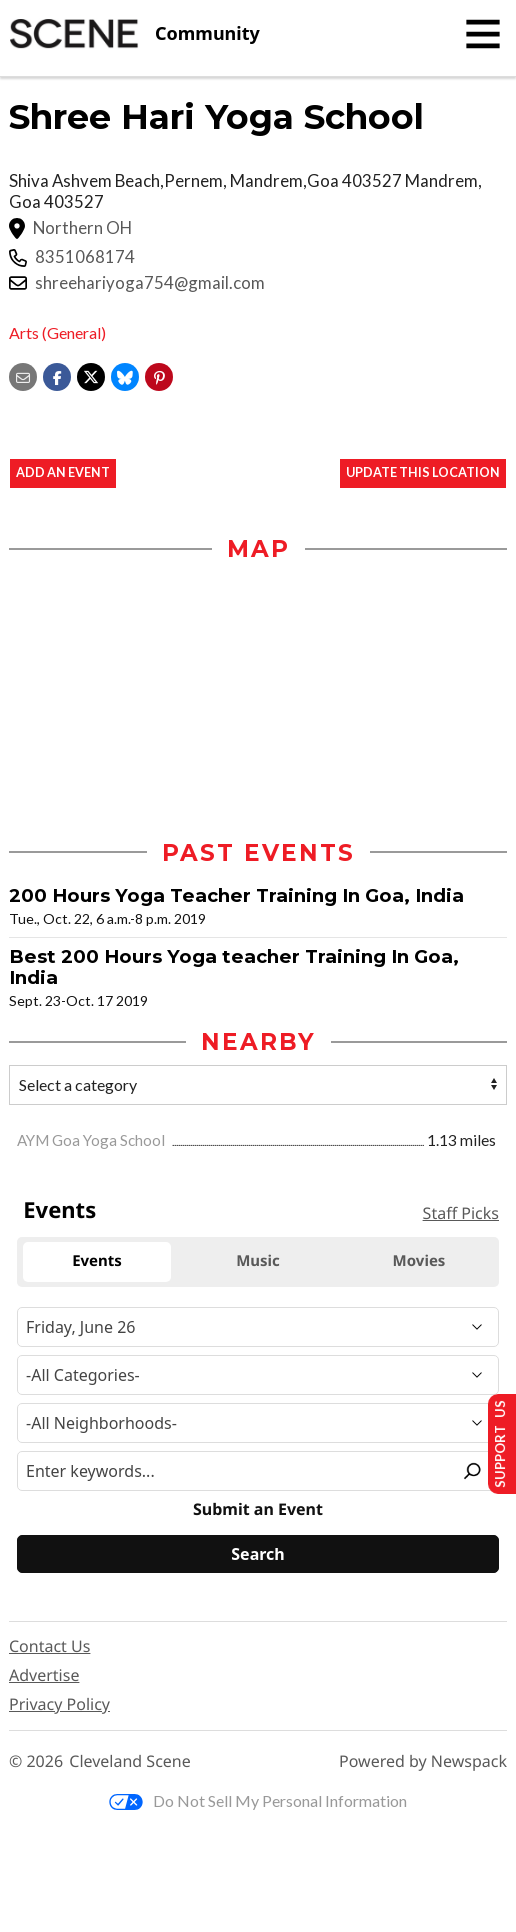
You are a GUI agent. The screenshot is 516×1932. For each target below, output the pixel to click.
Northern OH (82, 228)
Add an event (63, 473)
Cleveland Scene (130, 1761)
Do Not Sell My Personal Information (258, 1801)
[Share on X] (91, 374)
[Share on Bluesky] (125, 374)
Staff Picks (461, 1214)
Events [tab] (97, 1261)
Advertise (44, 1675)
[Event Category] (258, 1375)
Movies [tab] (419, 1261)
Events (59, 1210)
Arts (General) (57, 332)
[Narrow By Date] (258, 1327)
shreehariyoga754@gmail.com (150, 283)
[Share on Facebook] (57, 374)
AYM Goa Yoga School (92, 1140)
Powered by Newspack (423, 1761)
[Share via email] (23, 374)
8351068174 (85, 257)
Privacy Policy (59, 1704)
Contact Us (49, 1646)
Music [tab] (258, 1261)
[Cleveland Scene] (134, 34)
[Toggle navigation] (483, 34)
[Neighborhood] (258, 1423)
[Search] (258, 1554)
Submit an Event (258, 1509)
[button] (159, 374)
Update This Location (423, 473)
